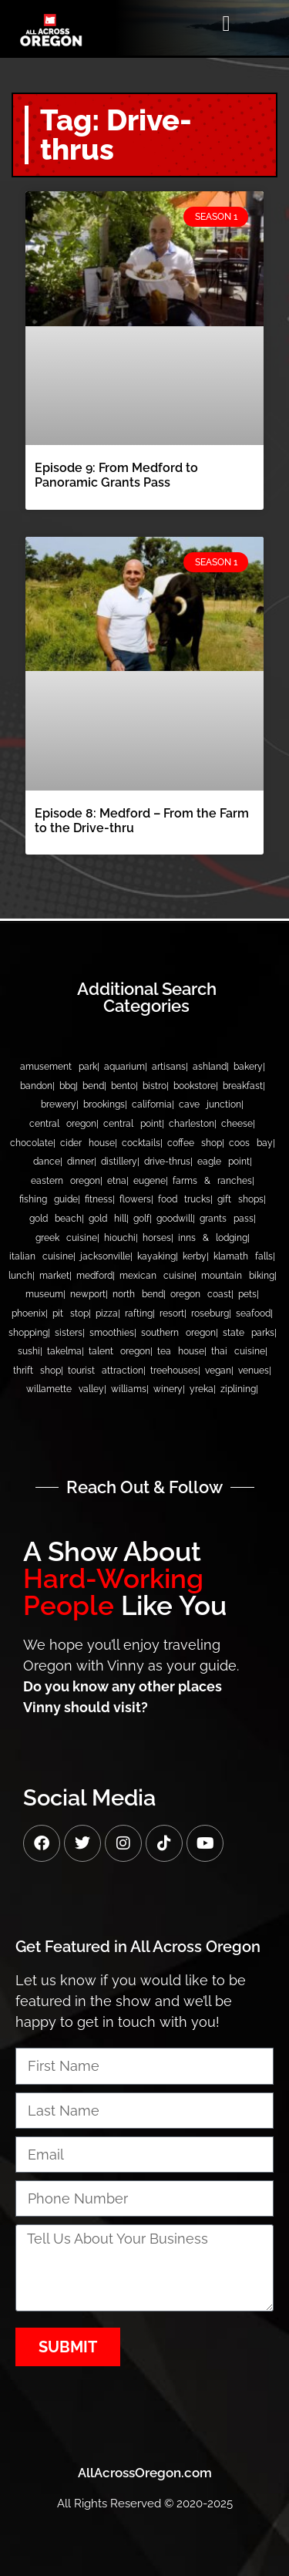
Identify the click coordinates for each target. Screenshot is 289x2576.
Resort (172, 1313)
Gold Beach (55, 1218)
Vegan (218, 1370)
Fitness (99, 1199)
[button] (226, 24)
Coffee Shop (194, 1143)
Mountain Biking (237, 1275)
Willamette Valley (65, 1389)
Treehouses (174, 1370)
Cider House (87, 1143)
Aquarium (124, 1066)
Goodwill (174, 1218)
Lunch (20, 1275)
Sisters (68, 1332)
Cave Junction (210, 1104)
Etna (116, 1180)
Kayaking (156, 1256)
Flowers (135, 1199)
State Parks (248, 1332)
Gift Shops (240, 1199)
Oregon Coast (200, 1294)
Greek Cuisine (66, 1237)
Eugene (149, 1180)
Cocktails (141, 1143)
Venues (253, 1370)
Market (54, 1275)
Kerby (195, 1256)
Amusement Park (58, 1066)
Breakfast (243, 1086)
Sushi (29, 1351)
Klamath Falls (243, 1256)
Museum (44, 1294)
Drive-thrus (167, 1161)
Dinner (80, 1161)
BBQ (67, 1086)
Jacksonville (105, 1256)
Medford (94, 1275)
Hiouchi (120, 1237)
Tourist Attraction (105, 1370)
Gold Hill (107, 1218)
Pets (247, 1294)
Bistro (154, 1086)
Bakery (248, 1066)
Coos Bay (251, 1143)
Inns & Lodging (212, 1237)
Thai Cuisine (238, 1351)
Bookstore (194, 1086)
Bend (93, 1086)
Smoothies (111, 1332)
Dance (46, 1161)
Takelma (64, 1351)
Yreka (201, 1389)
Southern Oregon (178, 1332)
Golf (141, 1218)
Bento (123, 1086)
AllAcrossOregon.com (145, 2472)
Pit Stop (70, 1313)
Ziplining (238, 1389)
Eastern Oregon (65, 1180)
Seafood (253, 1313)
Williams (128, 1389)
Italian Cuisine (41, 1256)
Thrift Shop (37, 1370)
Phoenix (28, 1313)
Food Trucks (184, 1199)
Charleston (191, 1123)
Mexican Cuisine (156, 1275)
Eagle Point (223, 1161)
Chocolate (31, 1143)
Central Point (132, 1123)
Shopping (28, 1332)
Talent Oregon (119, 1351)
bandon (36, 1086)
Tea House (180, 1351)
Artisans (169, 1066)
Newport (88, 1294)
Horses (157, 1237)
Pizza (107, 1313)
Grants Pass (227, 1218)
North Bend (138, 1294)
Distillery (119, 1161)
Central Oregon (62, 1123)
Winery (168, 1389)
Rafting (139, 1313)
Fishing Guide (48, 1199)
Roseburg (210, 1313)
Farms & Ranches (212, 1180)
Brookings (104, 1104)
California (152, 1104)
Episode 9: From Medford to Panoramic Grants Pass (116, 475)
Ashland (210, 1066)
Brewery (58, 1104)
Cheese (237, 1123)
